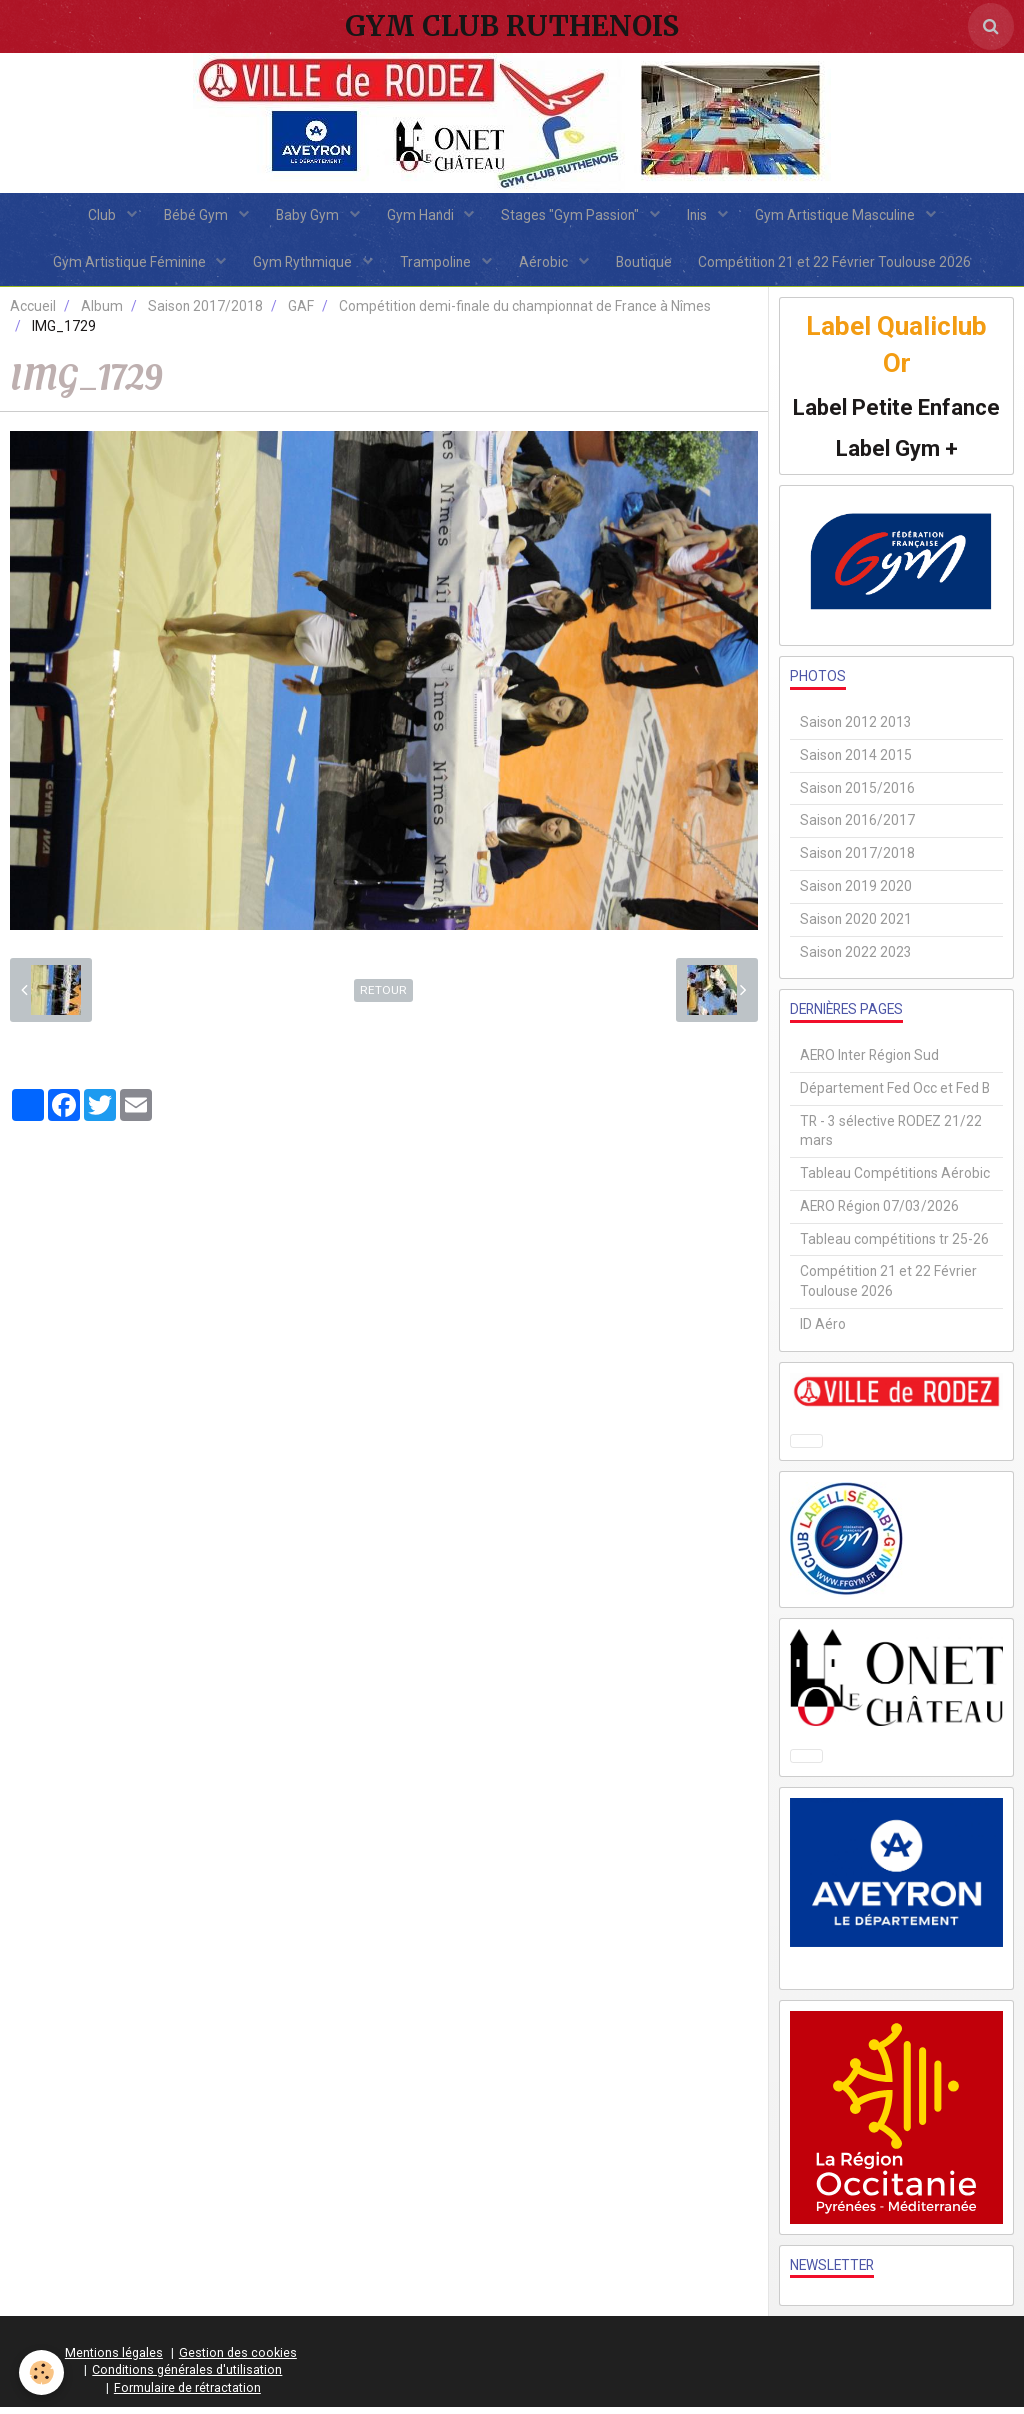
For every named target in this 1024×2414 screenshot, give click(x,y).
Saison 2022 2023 (856, 958)
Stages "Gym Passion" (574, 217)
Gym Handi (422, 217)
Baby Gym (306, 217)
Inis (704, 217)
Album (102, 313)
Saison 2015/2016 (857, 794)
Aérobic (546, 267)
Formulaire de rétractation (187, 2394)
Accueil (33, 313)
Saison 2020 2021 (856, 926)
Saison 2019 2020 (856, 893)
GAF (301, 313)
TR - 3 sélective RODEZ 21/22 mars (891, 1137)
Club (94, 217)
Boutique (648, 267)
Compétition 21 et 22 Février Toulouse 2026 (842, 267)
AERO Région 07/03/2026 (879, 1213)
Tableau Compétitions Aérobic (895, 1180)
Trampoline (436, 267)
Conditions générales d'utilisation (187, 2376)
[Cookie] (42, 2372)
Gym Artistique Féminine (123, 267)
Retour (383, 997)
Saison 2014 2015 (856, 762)
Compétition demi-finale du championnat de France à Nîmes (525, 313)
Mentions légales (114, 2358)
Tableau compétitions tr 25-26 (894, 1245)
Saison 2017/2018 (205, 313)
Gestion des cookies (238, 2358)
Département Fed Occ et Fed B (895, 1095)
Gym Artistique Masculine (845, 217)
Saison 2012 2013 (856, 729)
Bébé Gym (191, 217)
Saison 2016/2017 (857, 827)
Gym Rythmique (300, 267)
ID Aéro (823, 1331)
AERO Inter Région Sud (869, 1062)
